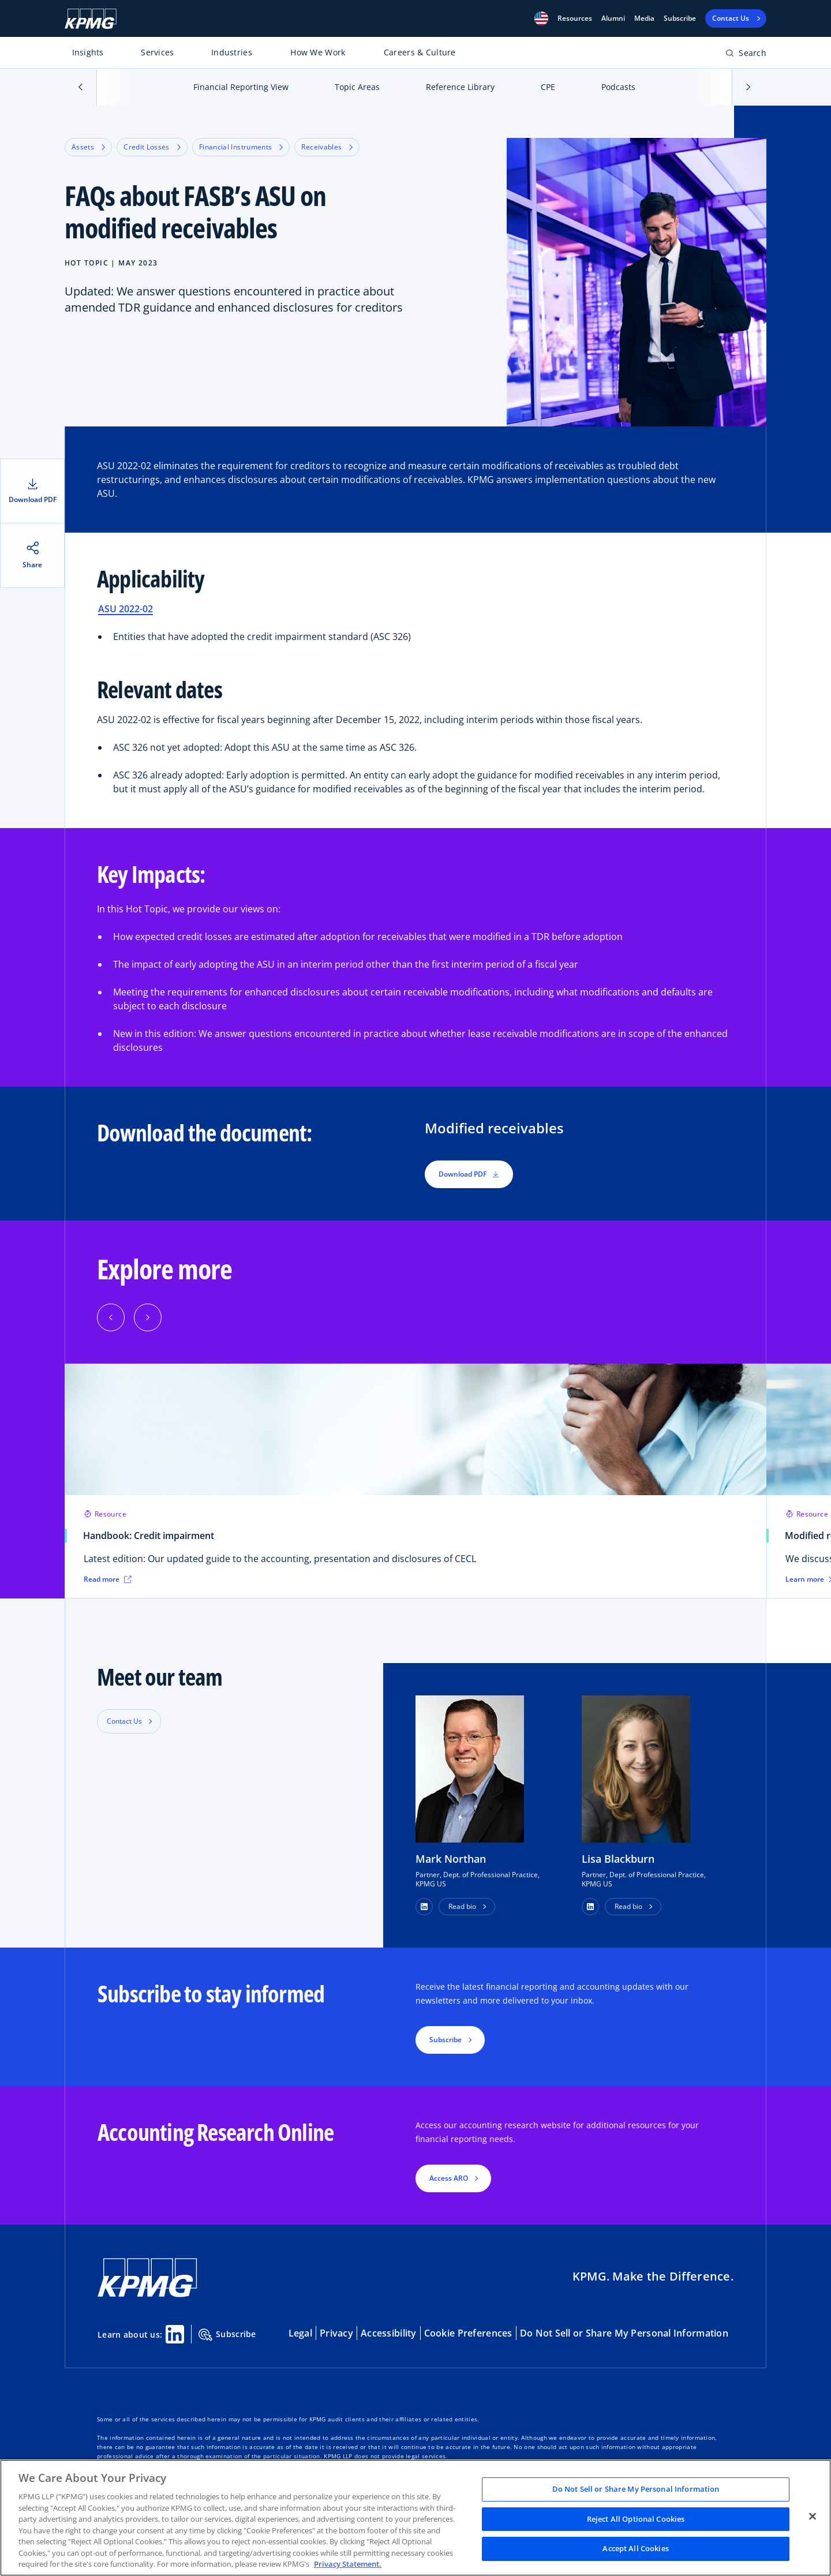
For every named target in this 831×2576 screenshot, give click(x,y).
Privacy (336, 2333)
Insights (88, 52)
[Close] (812, 2516)
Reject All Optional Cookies (636, 2519)
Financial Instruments (241, 147)
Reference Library (460, 86)
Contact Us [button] (124, 1721)
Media (644, 18)
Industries (231, 52)
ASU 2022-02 (125, 608)
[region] (415, 2517)
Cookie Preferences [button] (468, 2333)
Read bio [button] (462, 1906)
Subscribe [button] (445, 2040)
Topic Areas (357, 86)
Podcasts (618, 86)
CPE (548, 86)
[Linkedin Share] (175, 2334)
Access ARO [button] (448, 2178)
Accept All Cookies (635, 2549)
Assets (88, 147)
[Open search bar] (745, 55)
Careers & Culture (420, 52)
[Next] (148, 1317)
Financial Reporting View (241, 86)
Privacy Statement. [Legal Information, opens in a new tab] (347, 2564)
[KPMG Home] (91, 19)
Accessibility (389, 2333)
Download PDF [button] (469, 1174)
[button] (541, 18)
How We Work (317, 52)
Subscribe (680, 18)
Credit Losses (152, 147)
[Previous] (111, 1317)
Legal (300, 2333)
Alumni (613, 18)
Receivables (327, 147)
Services (157, 52)
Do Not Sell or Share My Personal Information (624, 2333)
